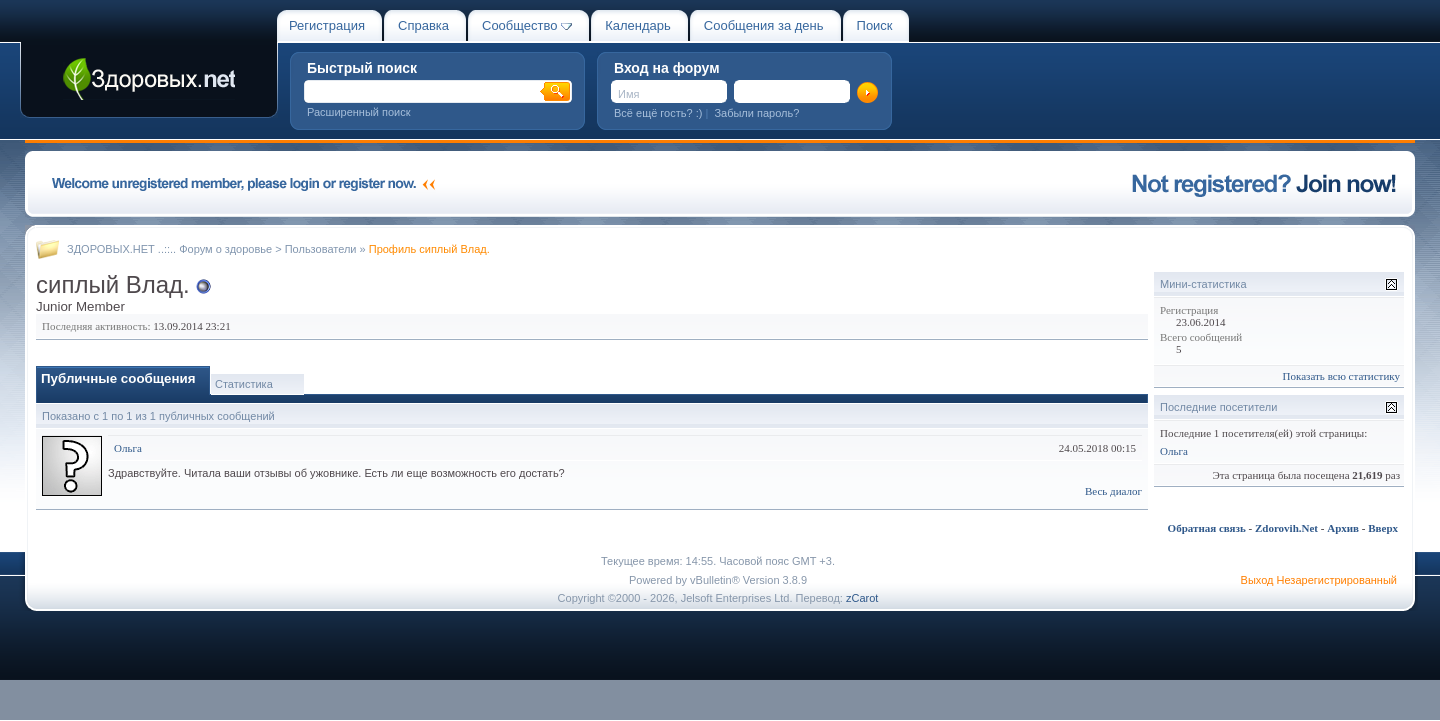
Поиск (875, 25)
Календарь (638, 25)
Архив (1343, 528)
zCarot (862, 598)
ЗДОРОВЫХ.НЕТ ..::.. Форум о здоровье (169, 249)
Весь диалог (1113, 491)
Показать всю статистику (1341, 376)
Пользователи (321, 249)
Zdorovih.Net (1286, 528)
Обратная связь (1207, 528)
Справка (423, 25)
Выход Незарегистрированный (1319, 580)
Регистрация (327, 25)
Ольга (128, 448)
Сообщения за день (764, 25)
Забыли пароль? (756, 113)
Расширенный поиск (359, 112)
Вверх (1383, 528)
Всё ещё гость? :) (658, 113)
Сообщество (527, 25)
